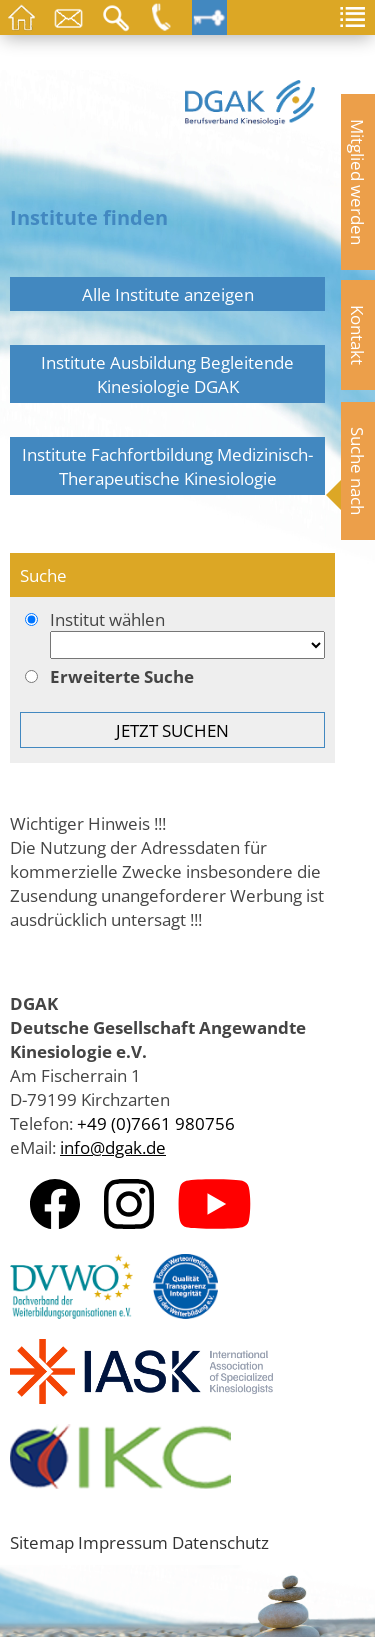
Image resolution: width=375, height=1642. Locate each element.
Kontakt (358, 335)
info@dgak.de (113, 1147)
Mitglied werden (358, 182)
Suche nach (358, 471)
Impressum (123, 1542)
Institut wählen (172, 635)
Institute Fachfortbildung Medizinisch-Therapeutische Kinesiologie (167, 466)
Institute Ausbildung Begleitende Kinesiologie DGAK (167, 374)
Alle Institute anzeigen (168, 294)
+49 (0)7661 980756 (156, 1123)
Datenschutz (220, 1542)
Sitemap (42, 1542)
